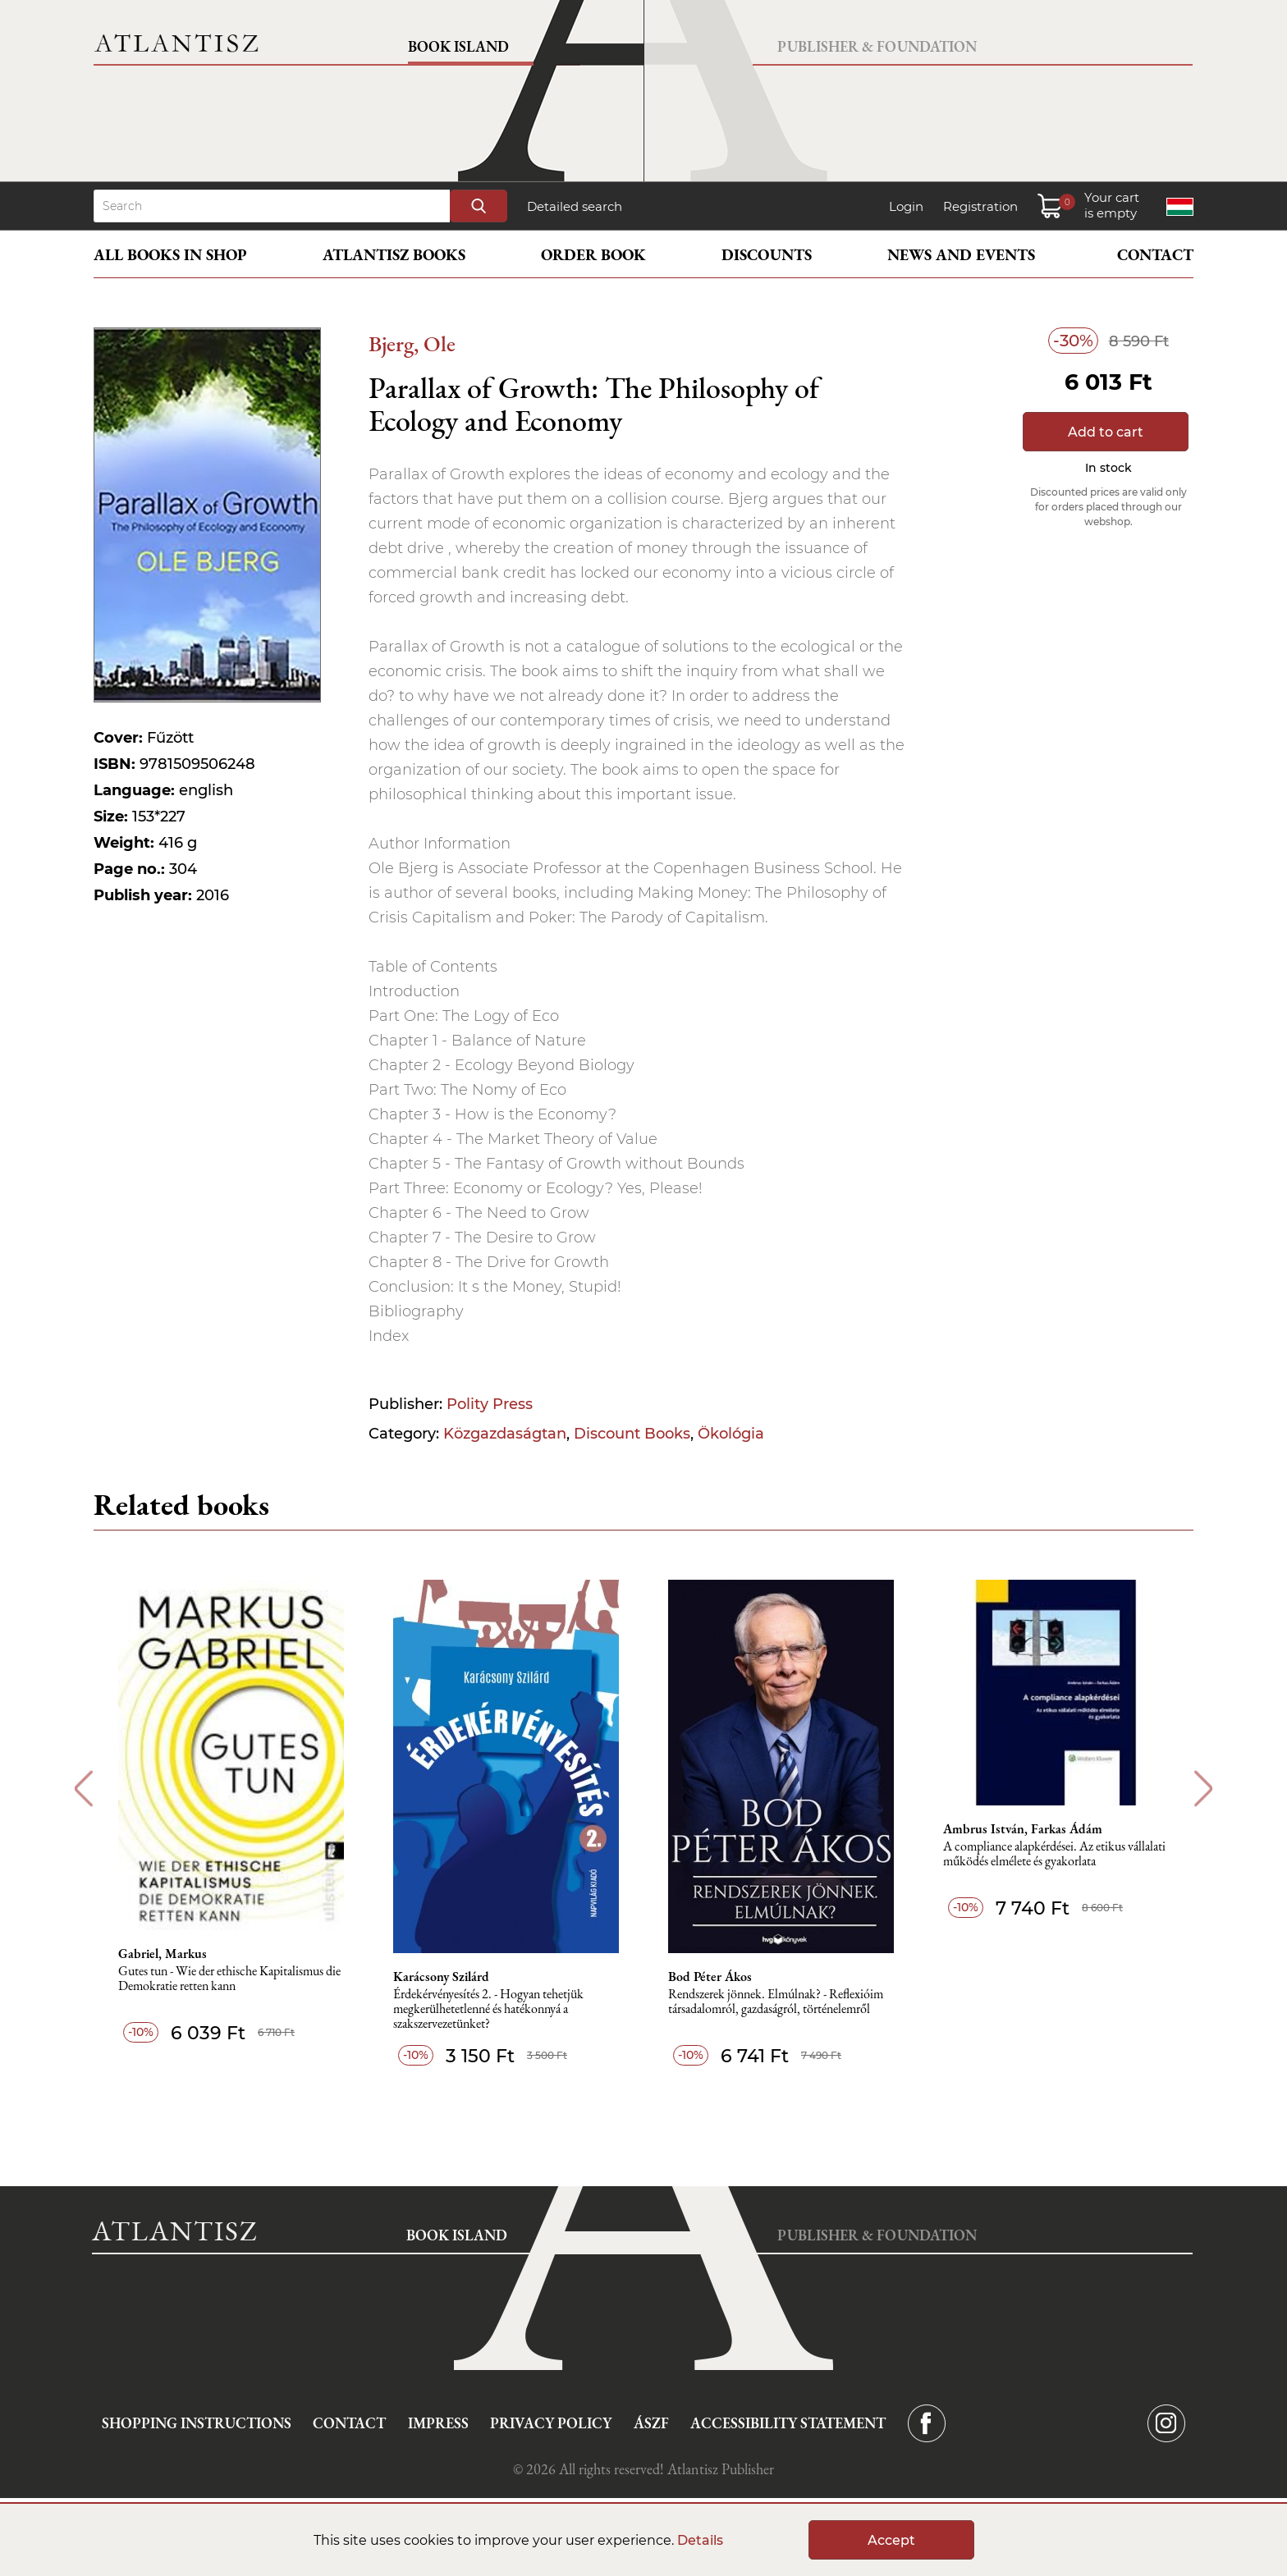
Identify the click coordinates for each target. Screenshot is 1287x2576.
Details (700, 2540)
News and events (961, 255)
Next (1203, 1788)
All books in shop (170, 255)
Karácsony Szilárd (441, 1977)
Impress (438, 2423)
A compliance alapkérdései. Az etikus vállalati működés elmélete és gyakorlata (1054, 1854)
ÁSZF (651, 2423)
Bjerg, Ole (412, 343)
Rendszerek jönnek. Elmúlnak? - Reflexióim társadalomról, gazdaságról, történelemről (775, 2002)
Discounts (766, 255)
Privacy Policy (550, 2423)
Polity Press (490, 1404)
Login (906, 206)
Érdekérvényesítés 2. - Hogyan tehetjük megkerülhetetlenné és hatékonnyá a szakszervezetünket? (488, 2009)
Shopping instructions (196, 2423)
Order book (593, 255)
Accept (891, 2540)
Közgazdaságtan (504, 1434)
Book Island (458, 46)
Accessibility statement (788, 2423)
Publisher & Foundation (877, 46)
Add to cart (1105, 432)
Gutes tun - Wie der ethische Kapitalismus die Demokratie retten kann (229, 1979)
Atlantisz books (394, 255)
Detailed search (574, 206)
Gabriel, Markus (162, 1954)
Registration (980, 206)
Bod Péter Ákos (710, 1977)
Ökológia (731, 1434)
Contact (1155, 255)
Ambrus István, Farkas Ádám (1022, 1829)
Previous (83, 1788)
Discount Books (632, 1434)
